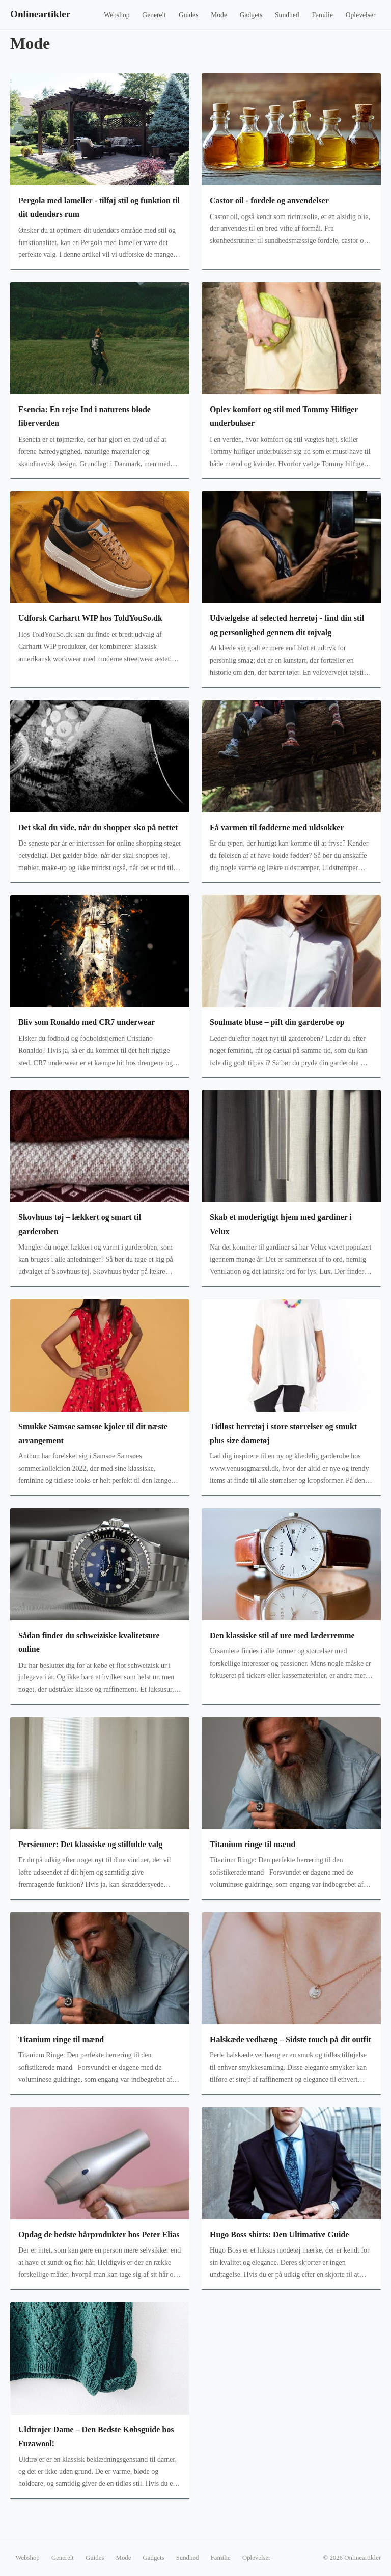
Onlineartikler (40, 14)
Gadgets (251, 15)
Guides (189, 15)
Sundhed (287, 15)
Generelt (154, 15)
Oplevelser (361, 15)
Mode (219, 15)
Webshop (116, 15)
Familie (322, 15)
